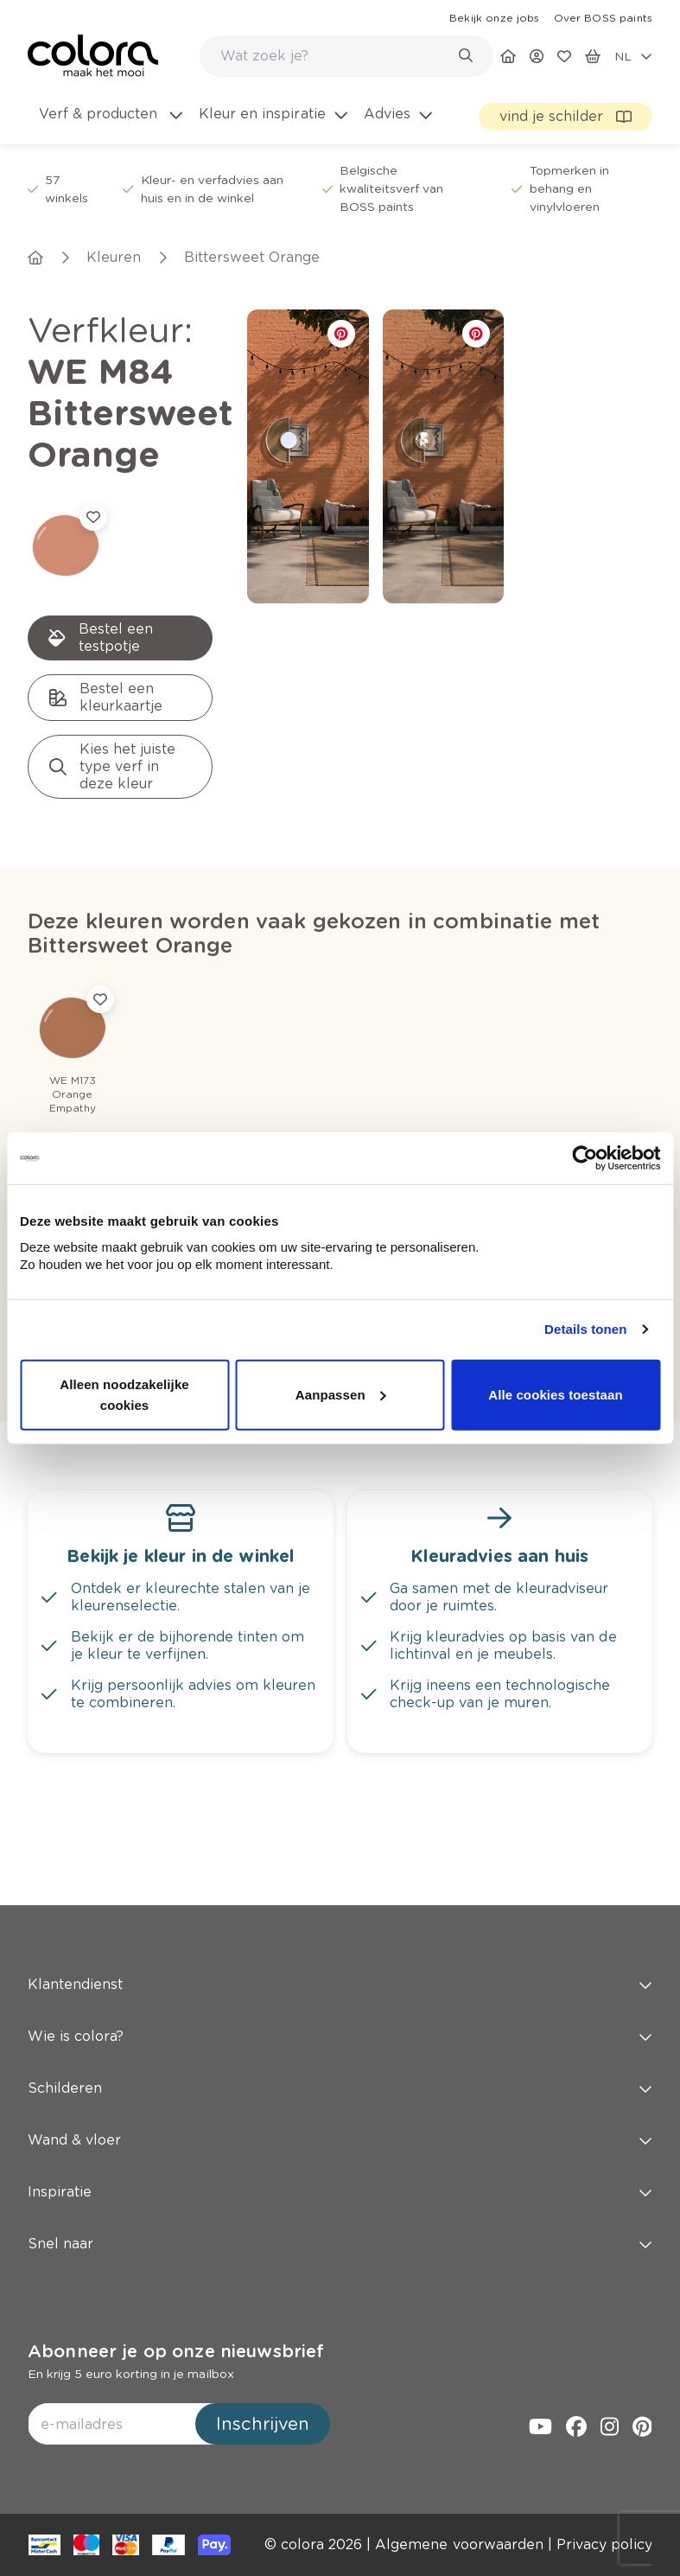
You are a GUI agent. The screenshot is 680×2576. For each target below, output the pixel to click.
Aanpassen (341, 1394)
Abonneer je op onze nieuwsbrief (176, 2351)
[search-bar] (335, 56)
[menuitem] (109, 124)
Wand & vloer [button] (340, 2140)
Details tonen (585, 1329)
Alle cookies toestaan (555, 1394)
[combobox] (346, 56)
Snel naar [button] (340, 2243)
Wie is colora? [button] (340, 2036)
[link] (494, 17)
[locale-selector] (633, 56)
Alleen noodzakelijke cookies (124, 1394)
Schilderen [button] (340, 2088)
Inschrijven (262, 2423)
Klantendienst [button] (340, 1984)
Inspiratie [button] (340, 2192)
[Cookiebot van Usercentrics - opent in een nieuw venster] (584, 1158)
